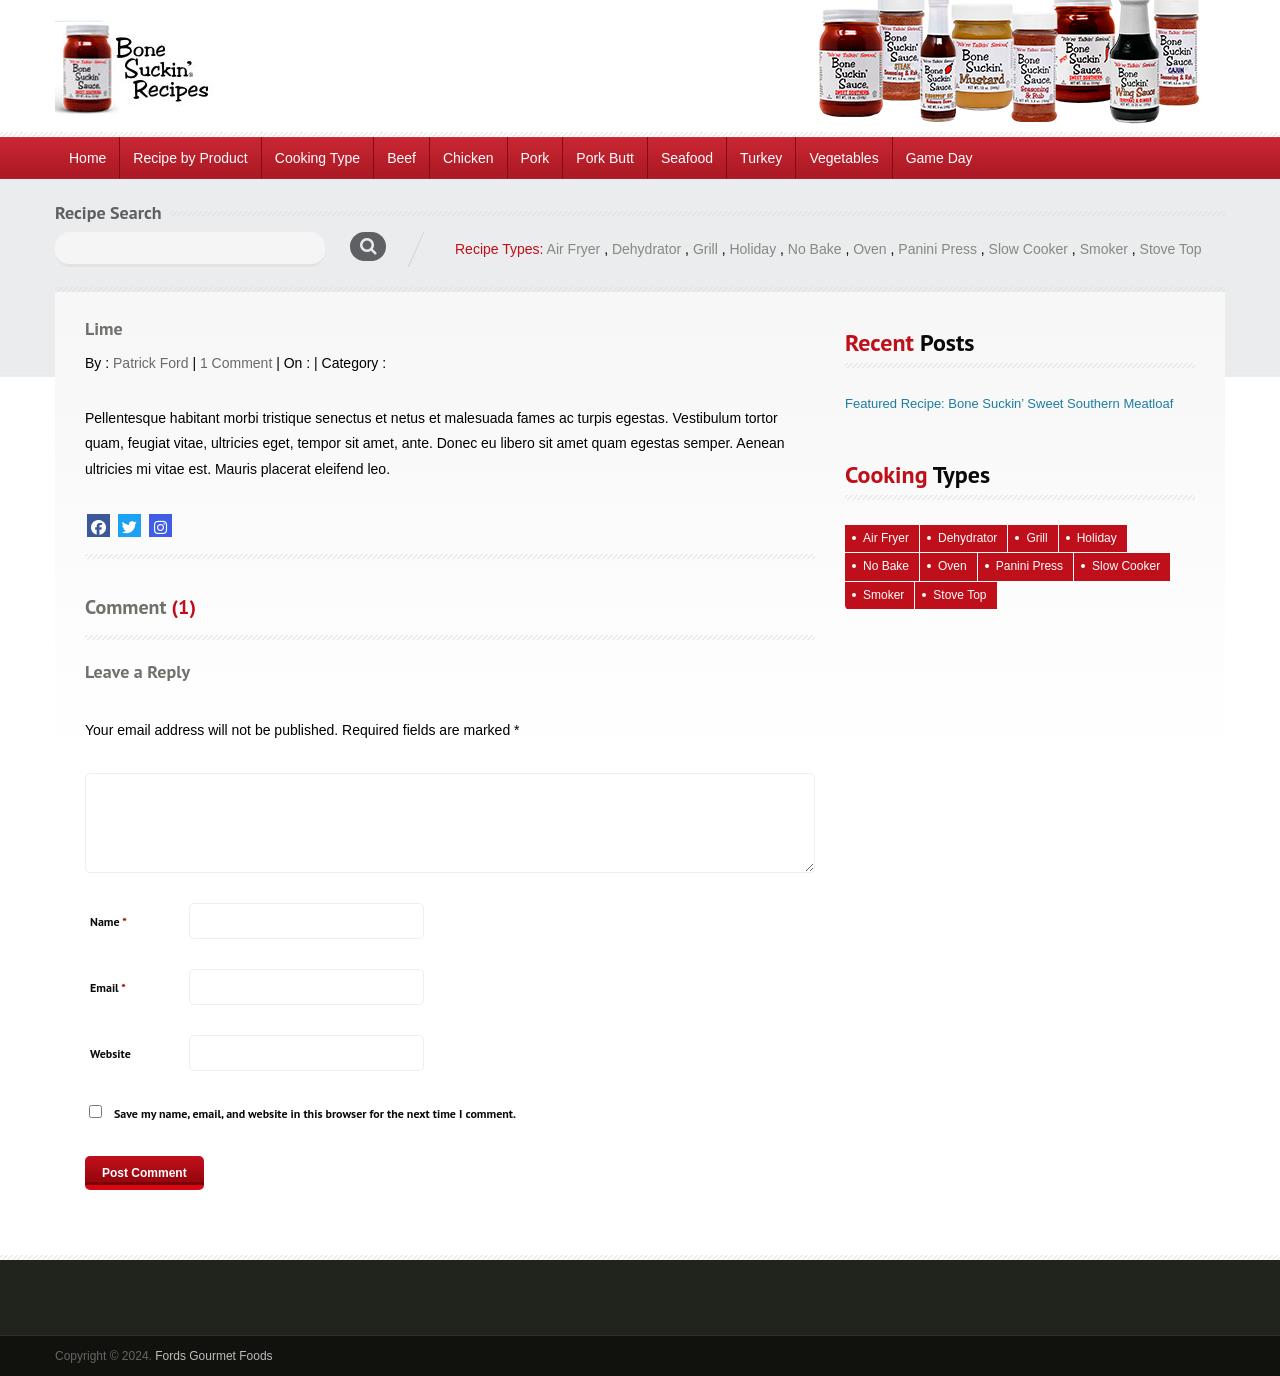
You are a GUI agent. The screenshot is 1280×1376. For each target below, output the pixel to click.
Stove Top (1171, 249)
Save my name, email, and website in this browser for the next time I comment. (315, 1113)
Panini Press (937, 249)
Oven (869, 249)
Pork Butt (605, 158)
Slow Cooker (1028, 249)
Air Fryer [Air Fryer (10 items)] (886, 538)
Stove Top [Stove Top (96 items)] (959, 595)
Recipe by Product (190, 158)
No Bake (815, 249)
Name (108, 921)
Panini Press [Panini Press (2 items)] (1029, 566)
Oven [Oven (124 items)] (952, 566)
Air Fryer (574, 249)
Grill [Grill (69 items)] (1036, 538)
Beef (401, 158)
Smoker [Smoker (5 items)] (883, 595)
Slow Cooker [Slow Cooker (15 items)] (1126, 566)
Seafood (687, 158)
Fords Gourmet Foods (213, 1356)
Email (108, 987)
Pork (535, 158)
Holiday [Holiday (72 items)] (1097, 538)
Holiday (752, 249)
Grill (705, 249)
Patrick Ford (150, 363)
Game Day (939, 158)
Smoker (1104, 249)
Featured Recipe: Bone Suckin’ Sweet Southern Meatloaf (1009, 403)
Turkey (761, 158)
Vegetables (843, 158)
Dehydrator (646, 249)
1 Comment (236, 363)
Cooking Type (317, 158)
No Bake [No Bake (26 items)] (886, 566)
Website (110, 1053)
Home (87, 158)
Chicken (468, 158)
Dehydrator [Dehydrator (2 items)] (967, 538)
